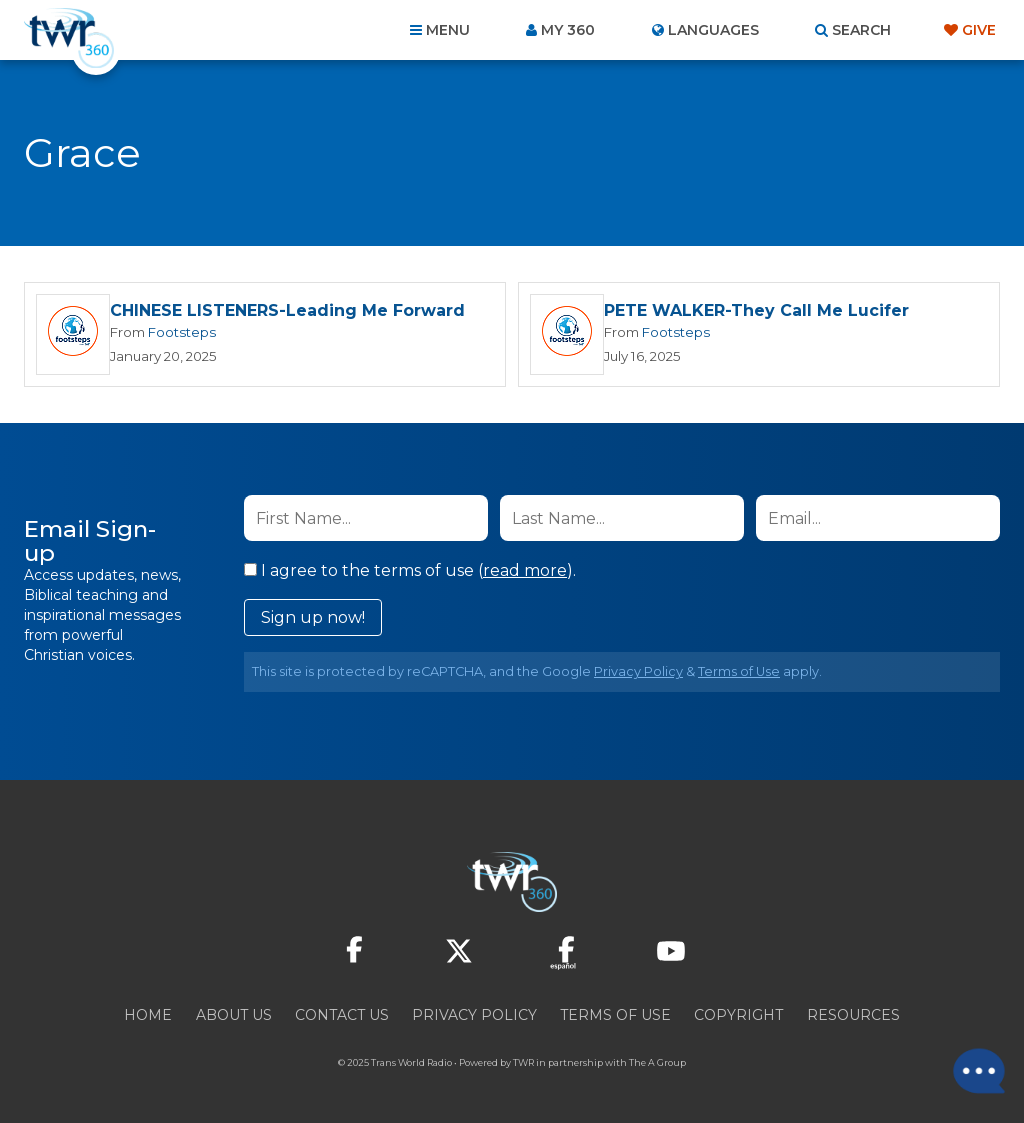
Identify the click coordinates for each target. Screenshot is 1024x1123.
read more (525, 570)
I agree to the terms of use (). (410, 570)
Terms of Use (739, 671)
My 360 (568, 30)
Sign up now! (313, 617)
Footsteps (182, 332)
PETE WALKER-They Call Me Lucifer (756, 310)
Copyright (738, 1015)
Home (148, 1015)
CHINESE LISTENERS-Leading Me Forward (287, 310)
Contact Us (342, 1015)
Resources (853, 1015)
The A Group (657, 1062)
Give (979, 30)
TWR (523, 1062)
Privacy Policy (638, 671)
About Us (234, 1015)
